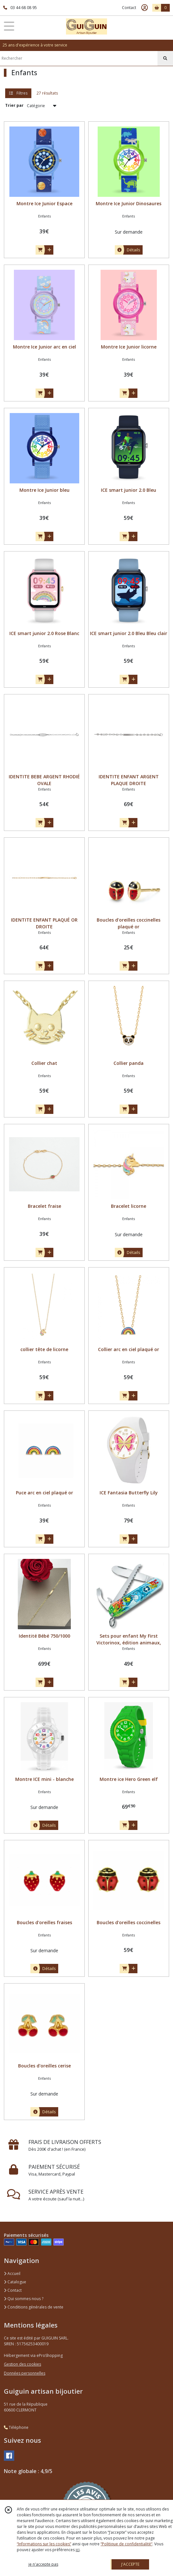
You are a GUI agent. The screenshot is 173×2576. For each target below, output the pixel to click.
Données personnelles (24, 2373)
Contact (129, 7)
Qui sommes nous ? (23, 2298)
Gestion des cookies (22, 2364)
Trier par (14, 105)
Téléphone (16, 2427)
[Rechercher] (165, 58)
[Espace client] (144, 7)
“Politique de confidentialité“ (126, 2544)
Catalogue (15, 2282)
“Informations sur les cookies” (44, 2544)
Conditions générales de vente (33, 2307)
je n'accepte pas (43, 2564)
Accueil (12, 2273)
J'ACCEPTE (130, 2564)
